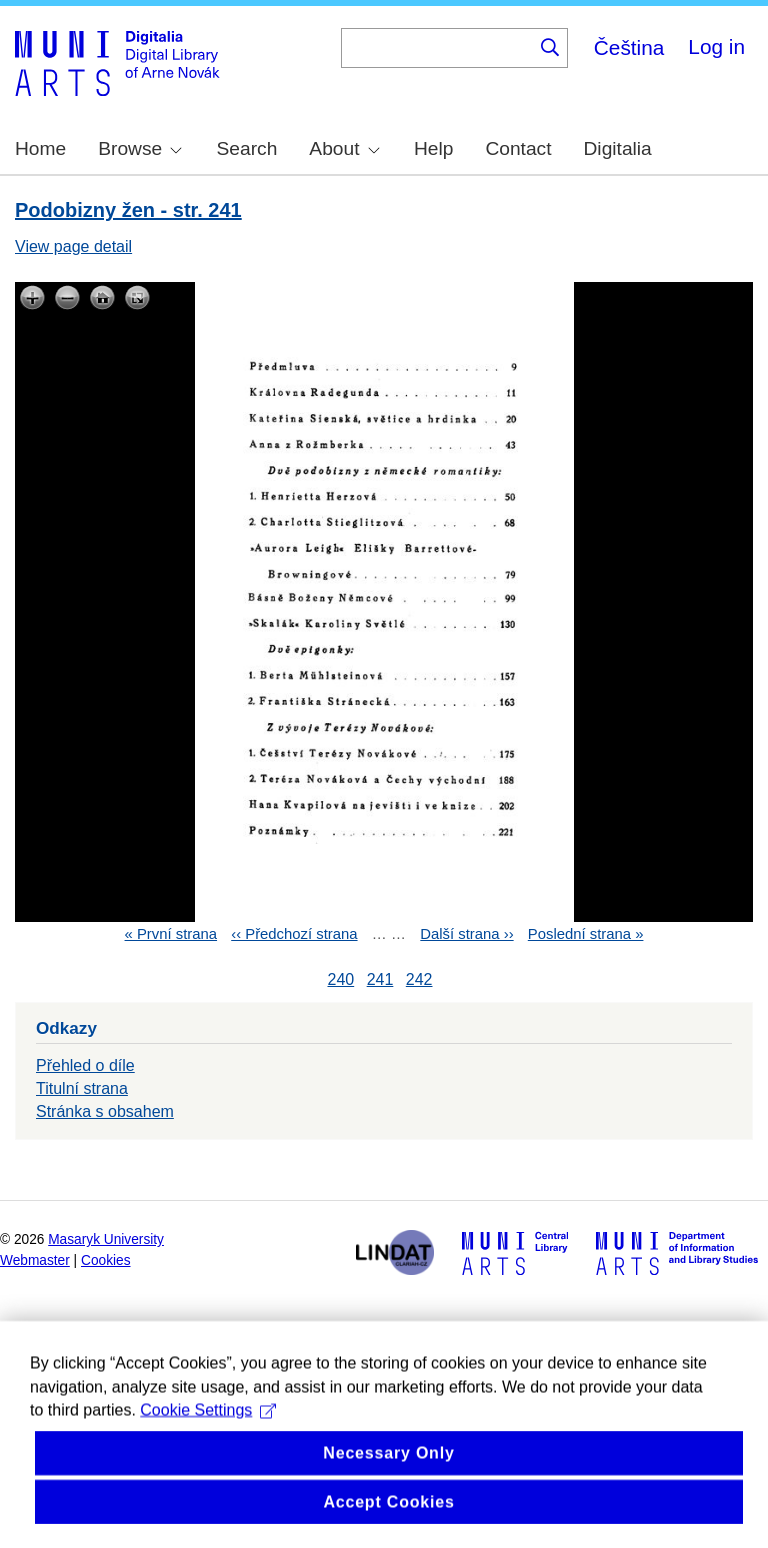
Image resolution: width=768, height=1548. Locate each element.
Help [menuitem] (433, 148)
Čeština (629, 47)
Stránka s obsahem (105, 1111)
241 (380, 979)
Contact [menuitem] (518, 148)
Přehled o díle (85, 1065)
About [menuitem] (344, 148)
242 (419, 979)
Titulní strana (82, 1088)
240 (340, 979)
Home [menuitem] (40, 148)
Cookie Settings (208, 1460)
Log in (716, 46)
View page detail (73, 246)
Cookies (106, 1260)
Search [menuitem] (247, 148)
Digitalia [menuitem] (618, 148)
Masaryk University (106, 1239)
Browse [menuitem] (140, 148)
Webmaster (35, 1260)
